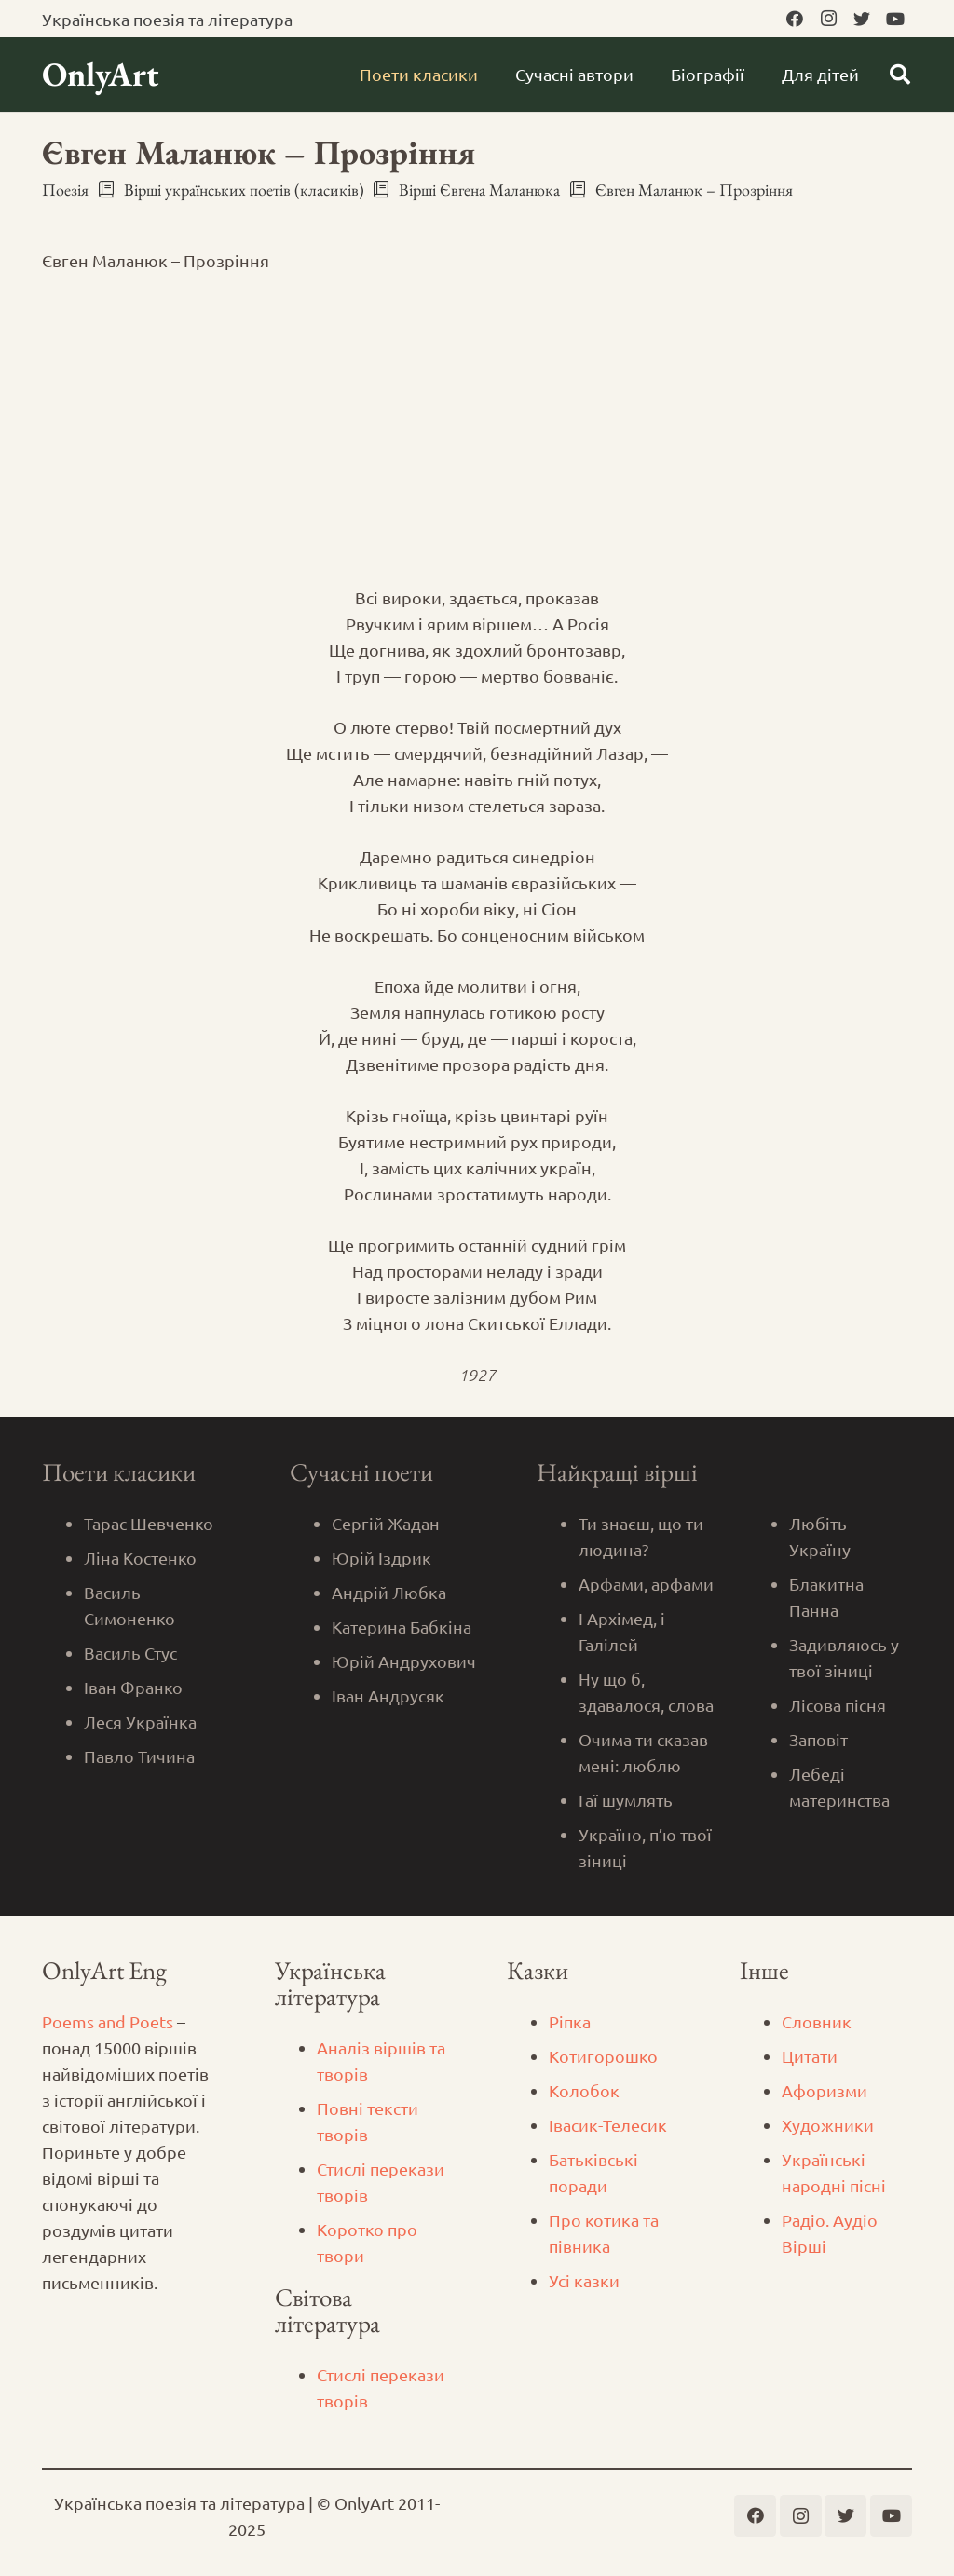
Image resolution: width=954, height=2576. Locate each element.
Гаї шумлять (626, 1800)
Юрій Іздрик (381, 1557)
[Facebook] (794, 18)
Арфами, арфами (646, 1583)
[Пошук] (900, 74)
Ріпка (570, 2021)
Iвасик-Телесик (608, 2125)
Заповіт (818, 1739)
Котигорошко (603, 2056)
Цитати (810, 2056)
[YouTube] (895, 18)
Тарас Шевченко (148, 1523)
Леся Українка (140, 1721)
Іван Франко (133, 1687)
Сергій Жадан (386, 1523)
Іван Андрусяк (388, 1695)
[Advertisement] (477, 429)
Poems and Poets (107, 2021)
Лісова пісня (837, 1705)
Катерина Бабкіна (401, 1626)
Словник (817, 2021)
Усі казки (584, 2280)
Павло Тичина (139, 1756)
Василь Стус (130, 1652)
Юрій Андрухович (404, 1661)
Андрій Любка (389, 1592)
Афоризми (824, 2090)
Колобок (584, 2090)
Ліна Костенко (140, 1557)
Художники (828, 2125)
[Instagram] (828, 18)
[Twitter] (862, 18)
